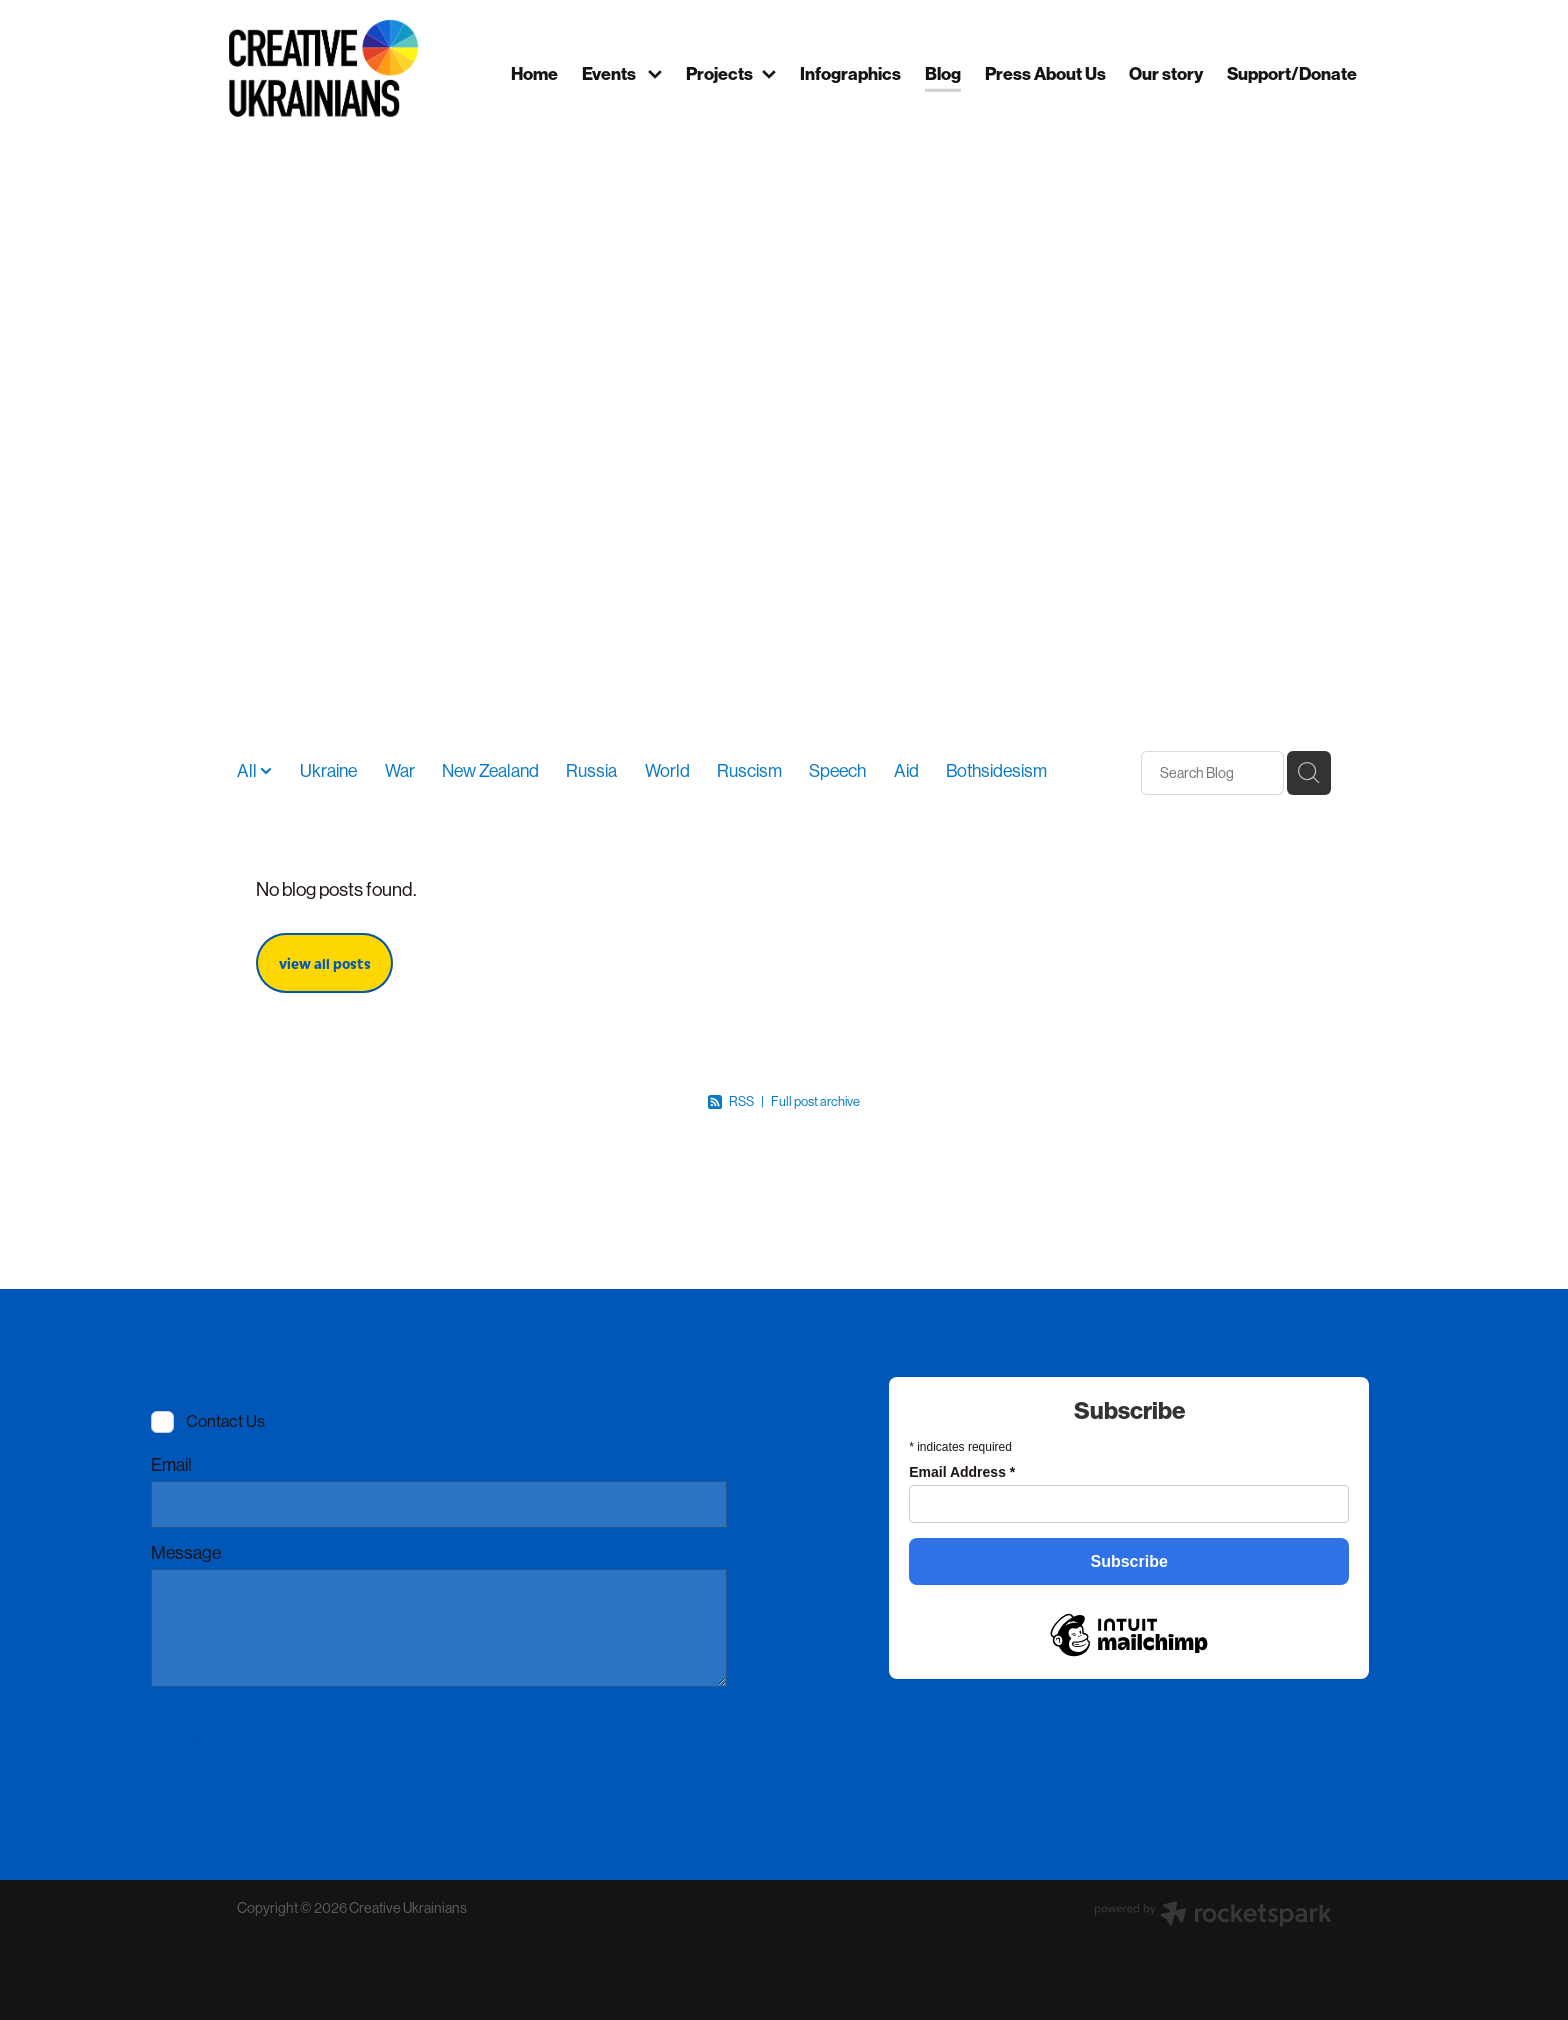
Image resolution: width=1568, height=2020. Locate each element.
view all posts (325, 963)
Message (186, 1554)
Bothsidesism (996, 771)
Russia (591, 771)
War (400, 771)
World (667, 771)
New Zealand (490, 771)
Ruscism (749, 771)
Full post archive (815, 1101)
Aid (906, 771)
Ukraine (328, 771)
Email (171, 1466)
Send (199, 1736)
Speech (837, 771)
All (248, 771)
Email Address (962, 1472)
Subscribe (1129, 1561)
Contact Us (225, 1422)
